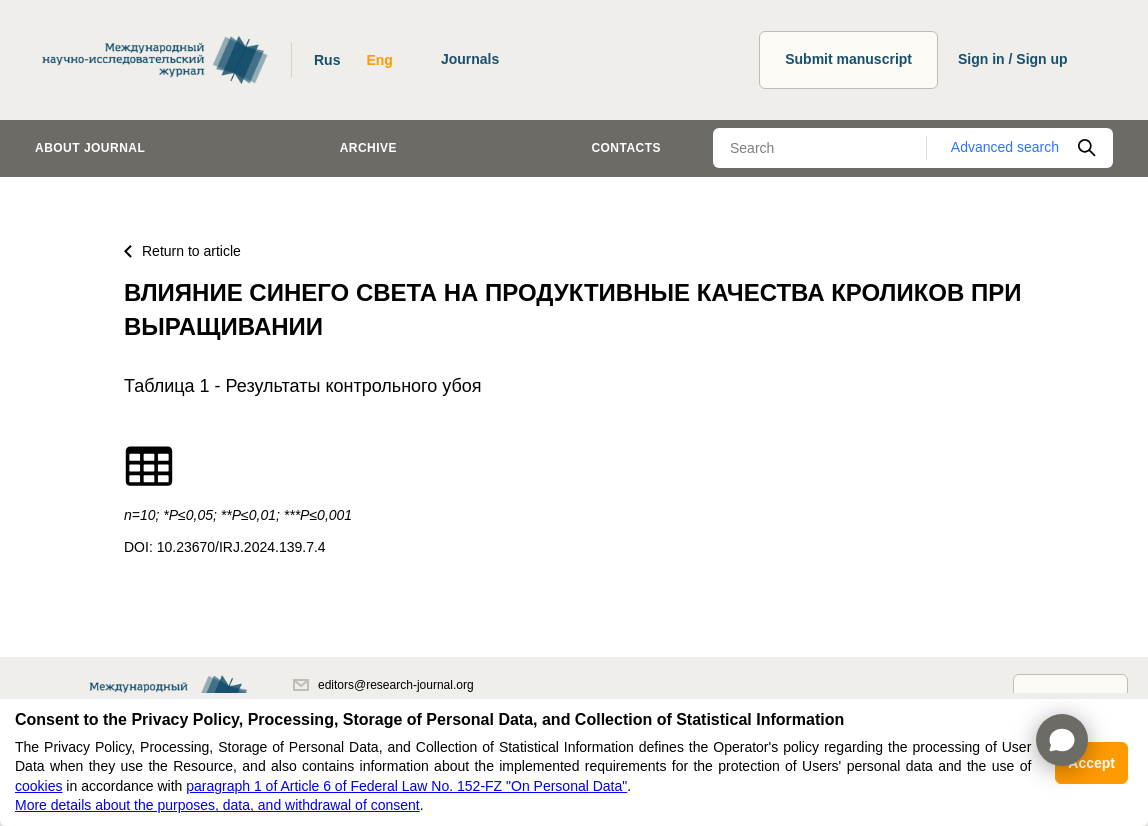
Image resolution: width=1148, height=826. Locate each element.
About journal (90, 148)
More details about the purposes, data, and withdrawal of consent (217, 805)
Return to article (182, 251)
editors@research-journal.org (383, 685)
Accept (1091, 763)
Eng (379, 60)
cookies (38, 786)
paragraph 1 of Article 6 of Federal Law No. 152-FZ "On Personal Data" (406, 786)
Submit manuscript (848, 59)
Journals (470, 59)
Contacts (626, 148)
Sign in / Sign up (1013, 59)
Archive (368, 148)
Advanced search (1005, 147)
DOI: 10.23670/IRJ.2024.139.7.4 (225, 547)
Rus (327, 60)
